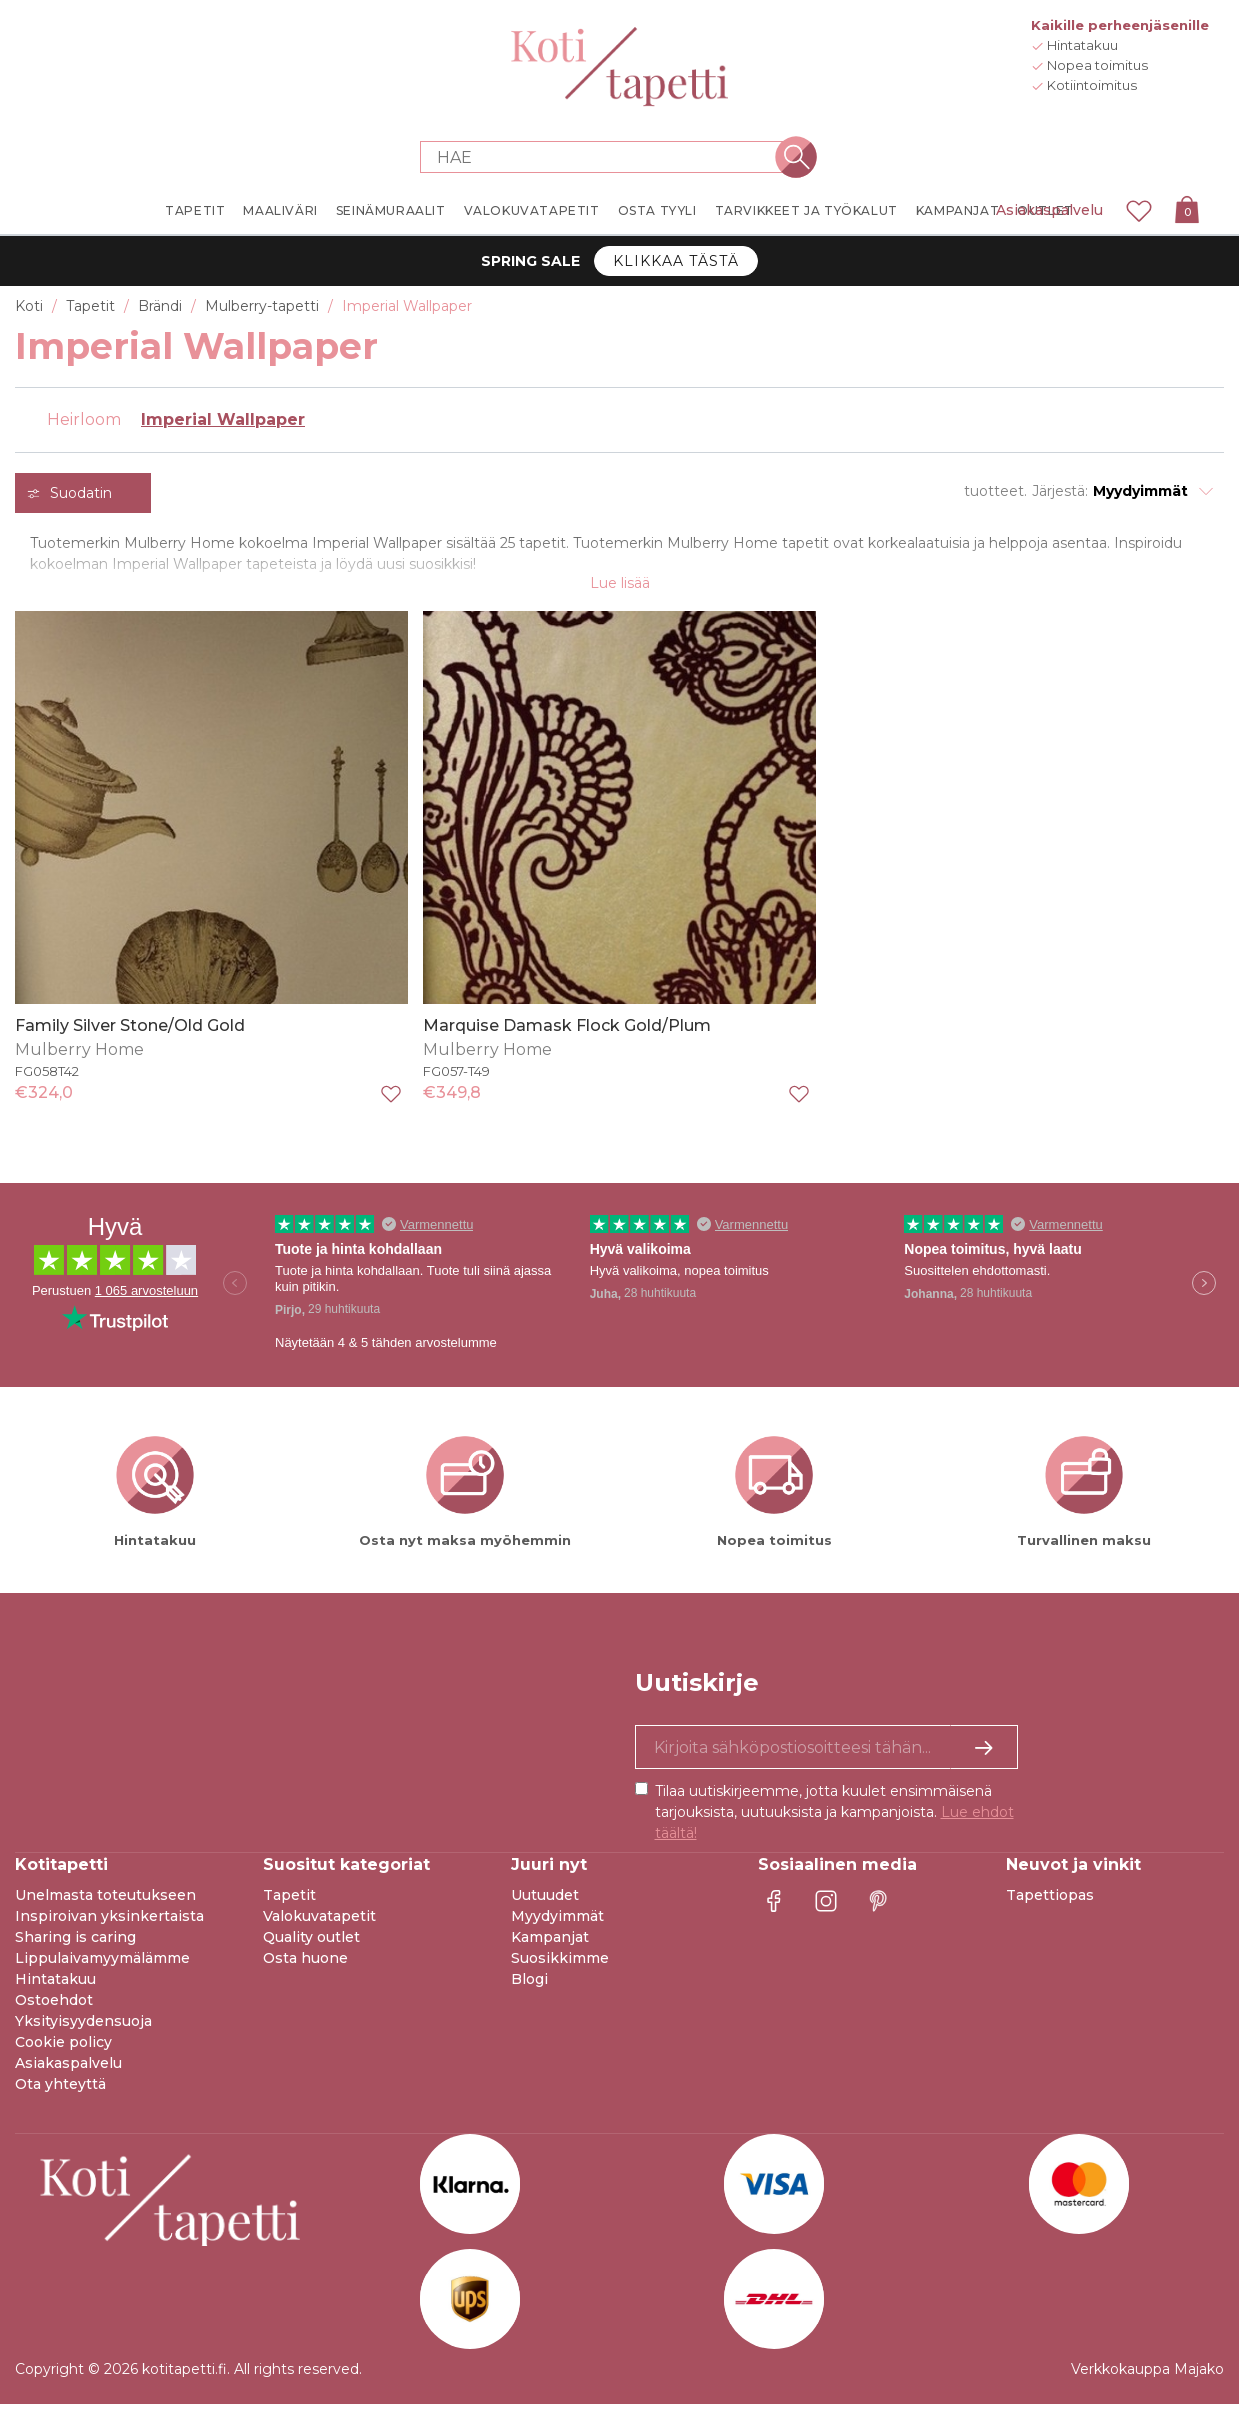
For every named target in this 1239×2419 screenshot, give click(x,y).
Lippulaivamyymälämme (102, 1973)
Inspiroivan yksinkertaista (109, 1931)
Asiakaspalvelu (1049, 210)
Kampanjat (550, 1952)
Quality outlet (311, 1952)
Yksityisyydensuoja (83, 2036)
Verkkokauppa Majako (1147, 2384)
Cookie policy (63, 2057)
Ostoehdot (54, 2015)
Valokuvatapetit (319, 1931)
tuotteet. (995, 491)
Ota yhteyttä (60, 2099)
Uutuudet (545, 1910)
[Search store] (608, 157)
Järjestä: (1060, 491)
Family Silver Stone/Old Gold (130, 1039)
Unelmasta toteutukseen (105, 1910)
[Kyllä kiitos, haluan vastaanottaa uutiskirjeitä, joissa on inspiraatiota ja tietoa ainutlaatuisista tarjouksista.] (826, 1762)
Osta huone (305, 1973)
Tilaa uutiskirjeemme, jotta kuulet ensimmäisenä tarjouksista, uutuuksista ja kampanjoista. (834, 1827)
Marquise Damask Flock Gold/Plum (567, 1039)
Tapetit (289, 1910)
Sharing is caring (75, 1952)
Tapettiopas (1050, 1910)
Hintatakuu (55, 1994)
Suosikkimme (560, 1973)
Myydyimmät (557, 1931)
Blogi (529, 1994)
